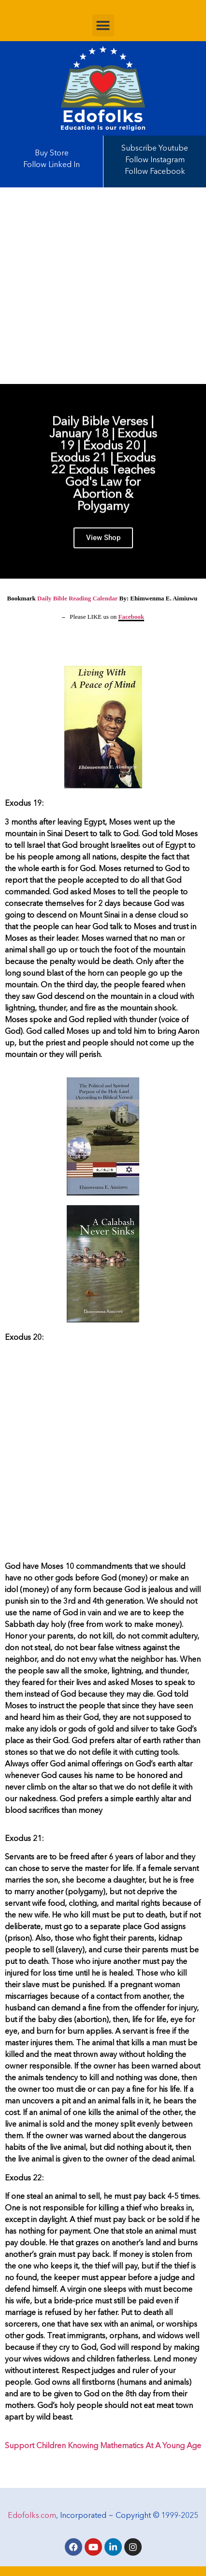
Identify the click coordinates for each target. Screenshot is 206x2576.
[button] (103, 25)
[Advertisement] (103, 285)
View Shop (103, 545)
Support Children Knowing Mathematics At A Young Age (103, 2446)
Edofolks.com (32, 2516)
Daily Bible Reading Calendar (77, 598)
